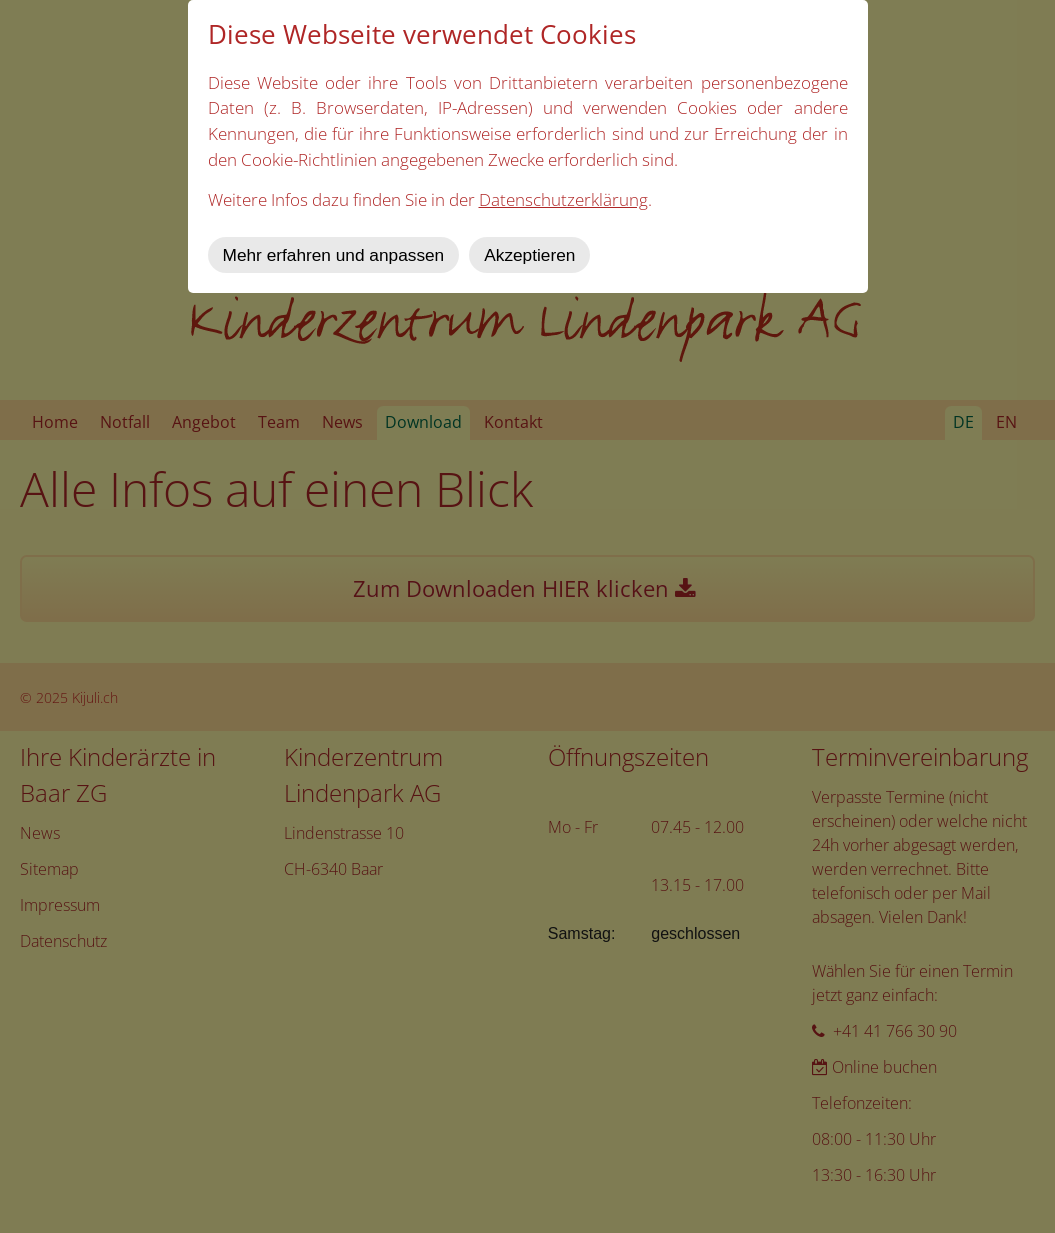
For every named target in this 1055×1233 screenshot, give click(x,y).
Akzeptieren (529, 255)
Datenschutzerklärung (563, 199)
